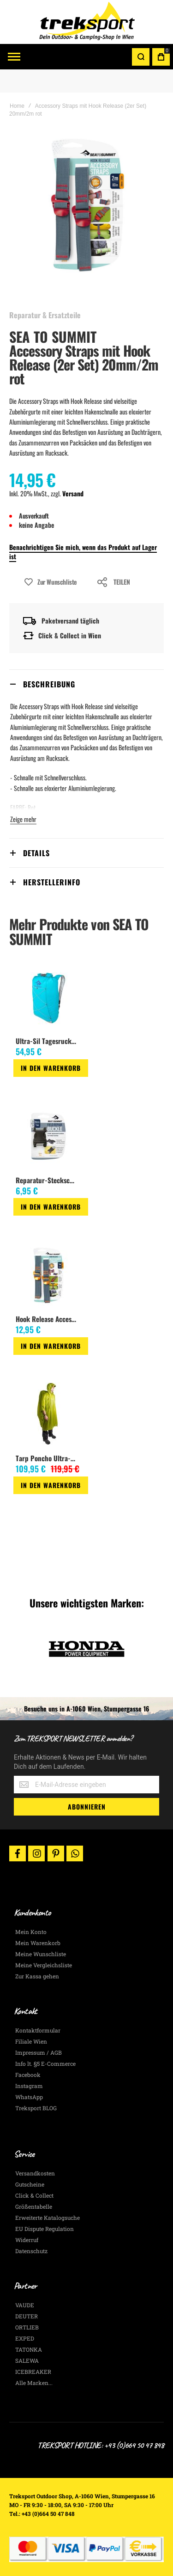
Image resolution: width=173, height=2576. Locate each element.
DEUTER (26, 2316)
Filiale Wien (31, 2041)
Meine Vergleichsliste (43, 1965)
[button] (17, 1085)
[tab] (86, 683)
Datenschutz (31, 2251)
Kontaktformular (37, 2030)
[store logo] (86, 21)
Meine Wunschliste (40, 1954)
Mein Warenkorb (37, 1942)
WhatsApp (29, 2096)
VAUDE (24, 2305)
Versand (73, 493)
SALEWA (27, 2360)
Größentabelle (33, 2206)
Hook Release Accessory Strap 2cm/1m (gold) (47, 1319)
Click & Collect (34, 2195)
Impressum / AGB (38, 2052)
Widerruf (26, 2239)
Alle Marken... (34, 2382)
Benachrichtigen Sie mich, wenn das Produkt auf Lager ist (83, 551)
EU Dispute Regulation (44, 2228)
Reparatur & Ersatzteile (45, 315)
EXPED (24, 2338)
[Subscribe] (86, 1807)
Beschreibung (49, 684)
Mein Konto (31, 1931)
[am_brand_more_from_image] (48, 998)
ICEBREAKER (33, 2371)
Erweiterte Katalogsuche (47, 2217)
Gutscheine (29, 2184)
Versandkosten (35, 2173)
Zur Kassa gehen (37, 1976)
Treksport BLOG (36, 2108)
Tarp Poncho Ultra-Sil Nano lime (47, 1458)
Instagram (29, 2085)
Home (17, 106)
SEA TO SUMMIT (52, 336)
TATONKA (28, 2349)
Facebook (28, 2074)
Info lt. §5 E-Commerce (45, 2063)
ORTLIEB (27, 2327)
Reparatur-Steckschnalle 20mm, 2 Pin (47, 1180)
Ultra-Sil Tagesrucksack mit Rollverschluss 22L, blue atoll (47, 1041)
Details (36, 853)
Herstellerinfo (51, 882)
